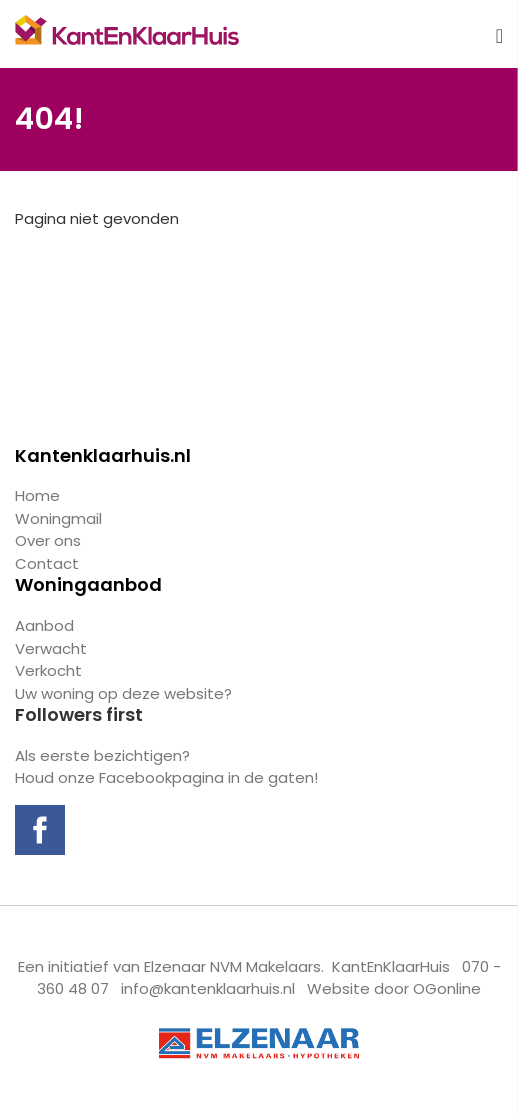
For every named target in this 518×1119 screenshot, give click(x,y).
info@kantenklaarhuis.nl (208, 988)
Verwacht (51, 648)
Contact (47, 563)
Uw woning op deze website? (123, 693)
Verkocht (48, 670)
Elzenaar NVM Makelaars (232, 966)
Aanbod (44, 625)
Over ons (48, 540)
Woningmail (58, 518)
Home (37, 495)
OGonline (447, 988)
